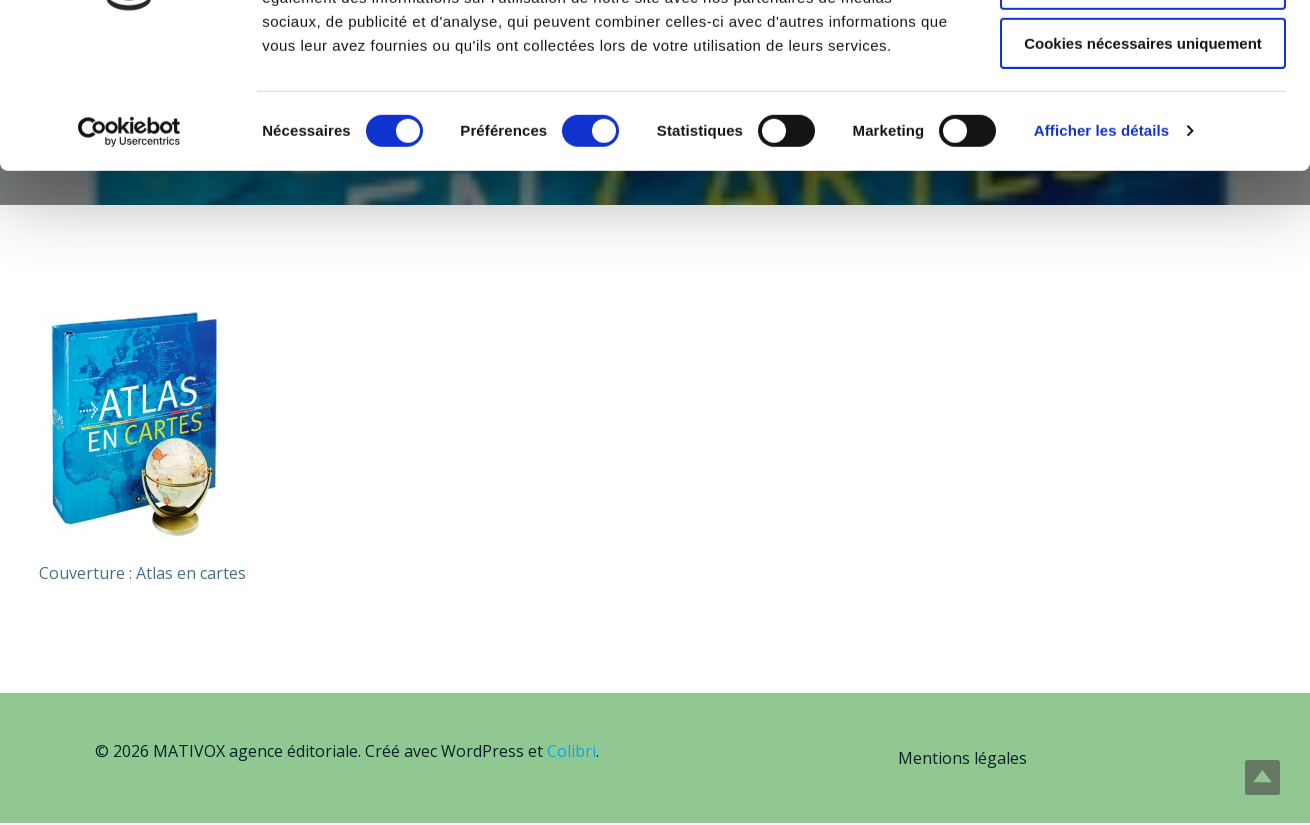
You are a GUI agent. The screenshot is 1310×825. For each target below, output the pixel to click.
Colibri (571, 753)
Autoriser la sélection (1143, 108)
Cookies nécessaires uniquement (1143, 166)
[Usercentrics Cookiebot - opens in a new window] (129, 255)
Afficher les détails (1101, 254)
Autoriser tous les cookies (1143, 49)
